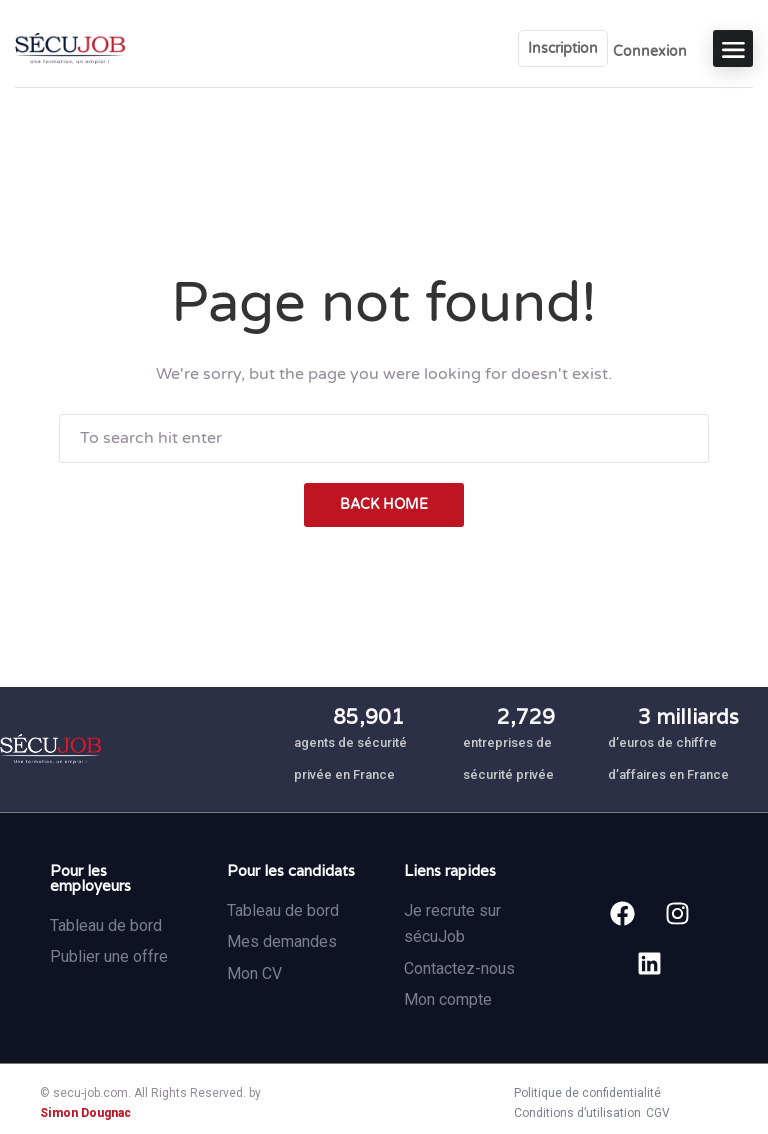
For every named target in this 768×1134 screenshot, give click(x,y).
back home (384, 504)
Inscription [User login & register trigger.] (563, 48)
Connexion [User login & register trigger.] (650, 51)
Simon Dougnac (85, 1113)
